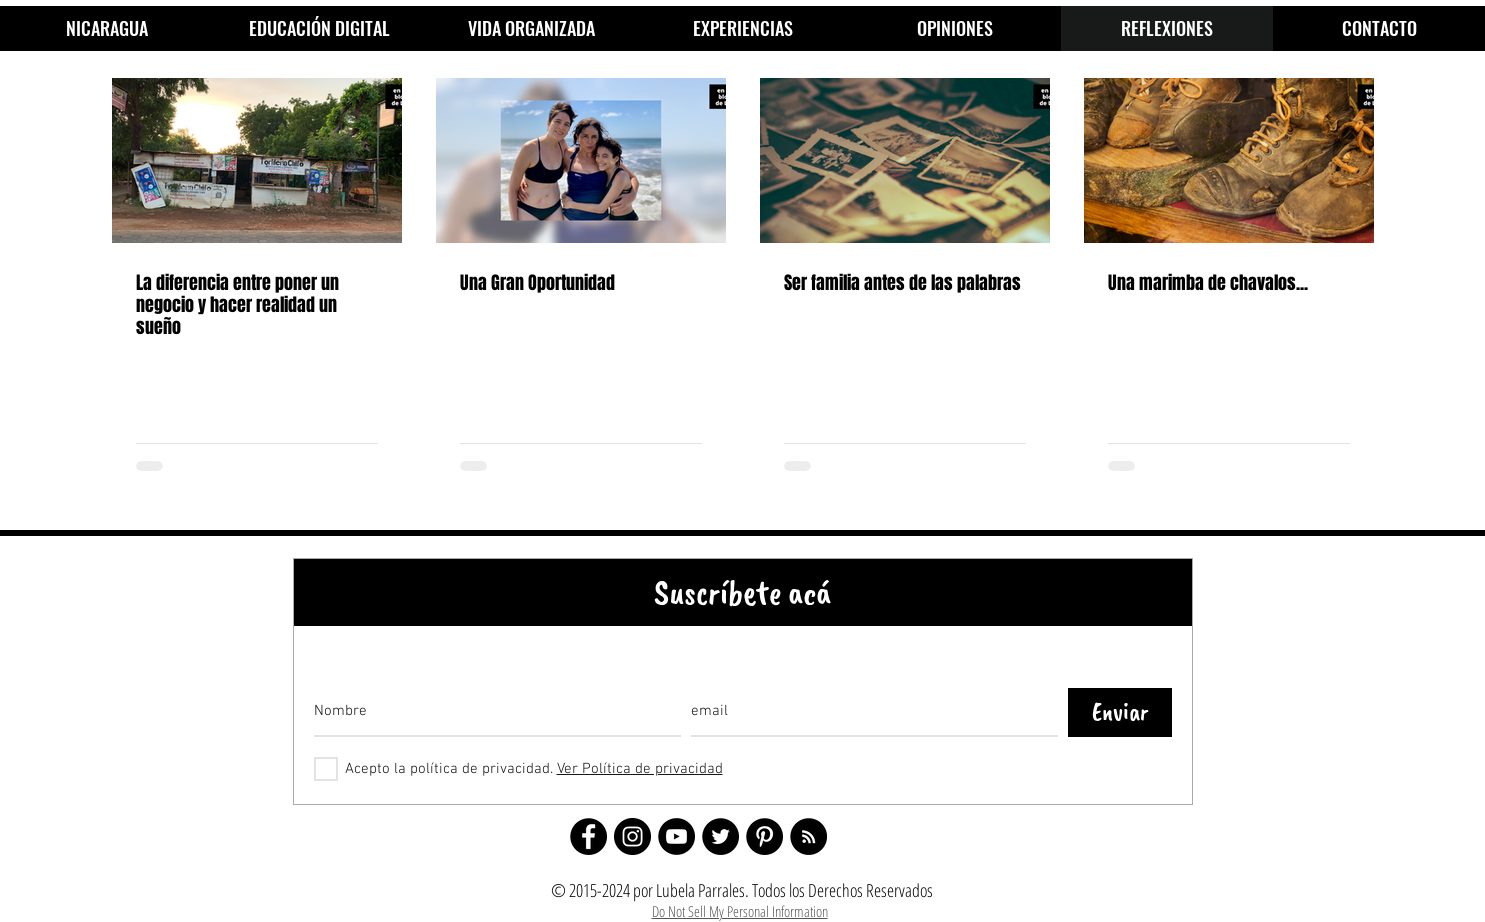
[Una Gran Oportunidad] (581, 160)
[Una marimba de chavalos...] (1229, 160)
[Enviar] (1120, 712)
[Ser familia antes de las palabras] (905, 160)
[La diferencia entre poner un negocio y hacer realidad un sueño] (257, 160)
